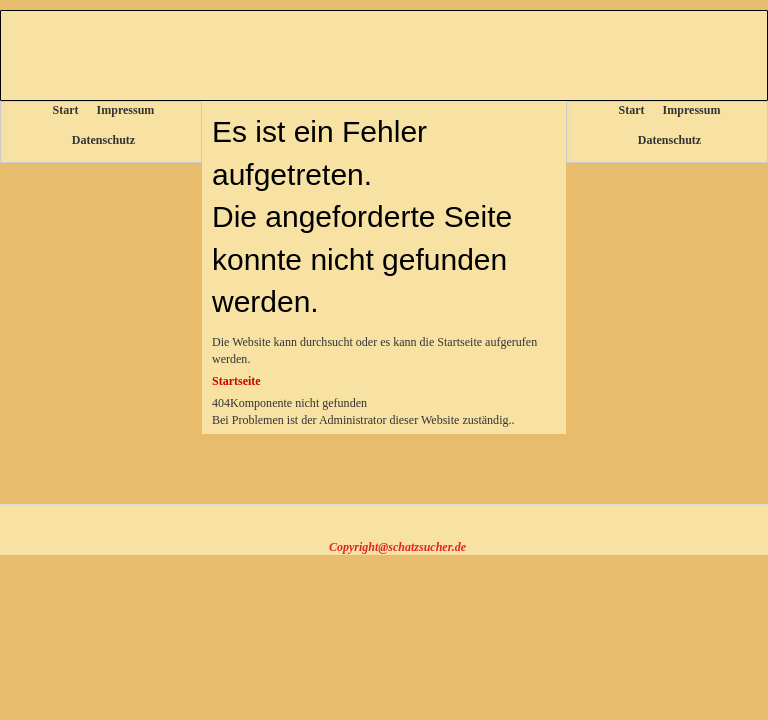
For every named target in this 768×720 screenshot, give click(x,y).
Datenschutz (103, 140)
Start (66, 110)
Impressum (126, 110)
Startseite (236, 381)
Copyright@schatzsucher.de (397, 547)
